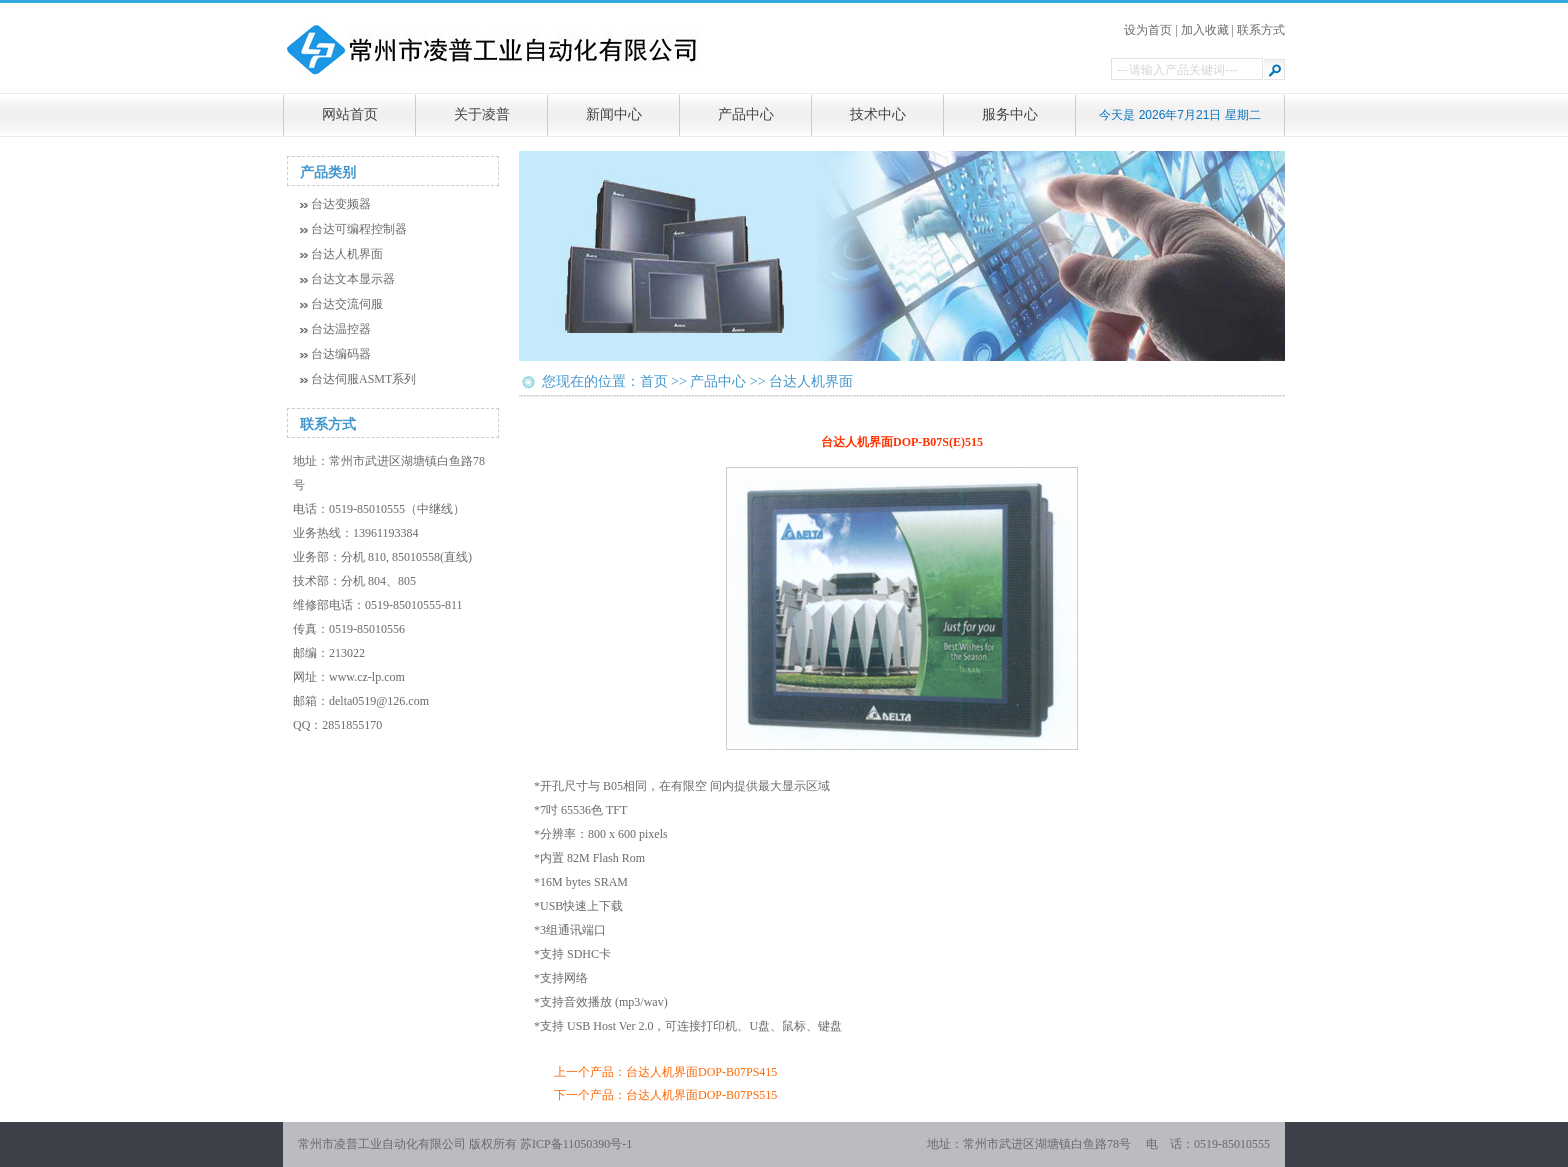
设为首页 (1148, 30)
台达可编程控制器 (359, 229)
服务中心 (1010, 114)
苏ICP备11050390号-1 (576, 1144)
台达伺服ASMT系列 (363, 379)
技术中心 (878, 114)
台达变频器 (341, 204)
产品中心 (746, 114)
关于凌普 (482, 114)
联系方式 (1261, 30)
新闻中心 (614, 114)
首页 (654, 381)
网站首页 (350, 114)
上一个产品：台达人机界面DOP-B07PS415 (665, 1072)
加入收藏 (1205, 30)
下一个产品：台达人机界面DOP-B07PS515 (665, 1095)
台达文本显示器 (353, 279)
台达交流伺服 (347, 304)
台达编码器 (341, 354)
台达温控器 (341, 329)
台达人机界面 (347, 254)
